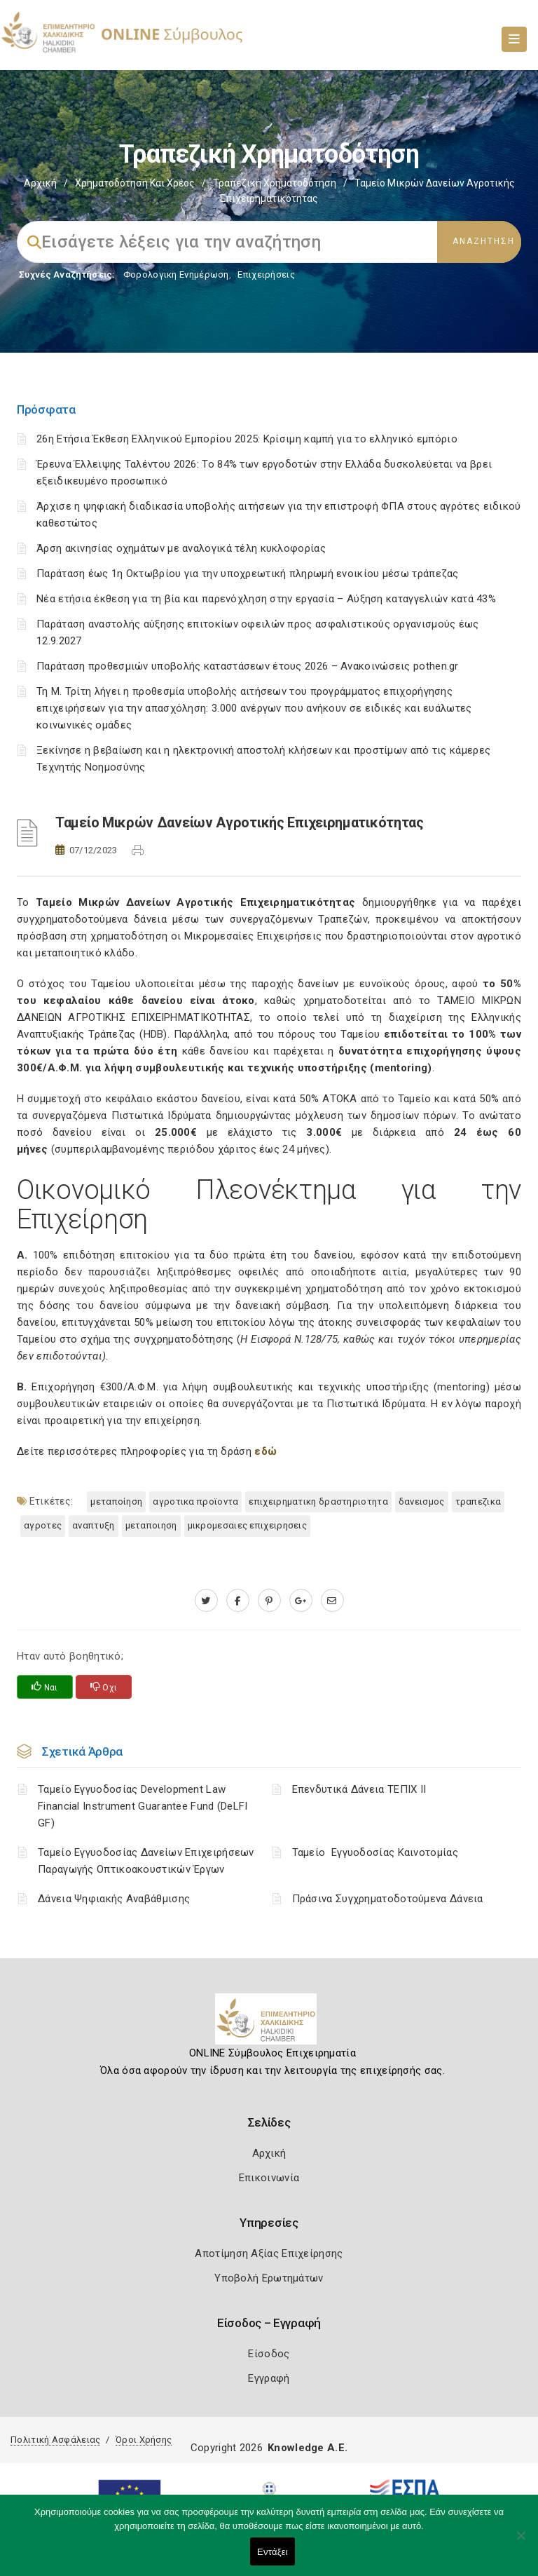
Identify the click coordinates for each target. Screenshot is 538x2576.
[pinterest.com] (269, 1600)
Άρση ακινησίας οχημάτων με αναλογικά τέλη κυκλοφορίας (181, 548)
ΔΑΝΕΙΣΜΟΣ (422, 1501)
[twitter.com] (206, 1600)
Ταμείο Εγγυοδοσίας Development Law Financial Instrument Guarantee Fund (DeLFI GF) (143, 1806)
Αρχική (40, 183)
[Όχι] (520, 2542)
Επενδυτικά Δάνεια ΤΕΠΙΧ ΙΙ (359, 1789)
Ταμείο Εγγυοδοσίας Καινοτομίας (375, 1852)
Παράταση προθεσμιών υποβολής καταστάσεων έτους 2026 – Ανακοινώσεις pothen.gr (247, 666)
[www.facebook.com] (238, 1600)
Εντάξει (272, 2552)
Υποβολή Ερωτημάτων (268, 2278)
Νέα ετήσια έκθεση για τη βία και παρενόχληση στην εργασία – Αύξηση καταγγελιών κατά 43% (266, 598)
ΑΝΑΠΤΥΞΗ (93, 1525)
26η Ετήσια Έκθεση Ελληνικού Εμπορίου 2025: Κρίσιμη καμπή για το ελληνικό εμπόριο (246, 439)
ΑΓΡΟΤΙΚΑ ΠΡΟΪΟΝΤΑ (195, 1501)
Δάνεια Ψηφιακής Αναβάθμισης (114, 1898)
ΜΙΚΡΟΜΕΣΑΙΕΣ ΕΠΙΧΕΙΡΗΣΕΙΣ (248, 1525)
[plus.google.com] (301, 1600)
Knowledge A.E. (307, 2447)
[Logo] (269, 2024)
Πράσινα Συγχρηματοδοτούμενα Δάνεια (387, 1898)
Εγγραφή (268, 2378)
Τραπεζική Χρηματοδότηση (274, 183)
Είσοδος (268, 2353)
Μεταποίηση (116, 1501)
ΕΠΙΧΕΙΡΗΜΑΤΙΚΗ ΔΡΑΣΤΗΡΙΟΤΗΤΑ (318, 1501)
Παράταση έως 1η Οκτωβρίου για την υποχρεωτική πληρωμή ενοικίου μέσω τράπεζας (247, 573)
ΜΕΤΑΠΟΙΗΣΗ (151, 1525)
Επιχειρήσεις (266, 274)
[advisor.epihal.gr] (332, 1600)
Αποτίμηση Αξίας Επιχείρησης (269, 2253)
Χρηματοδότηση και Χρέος (135, 183)
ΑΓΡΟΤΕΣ (43, 1525)
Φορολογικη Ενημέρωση (176, 274)
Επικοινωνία (269, 2177)
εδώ (265, 1451)
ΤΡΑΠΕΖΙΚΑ (478, 1501)
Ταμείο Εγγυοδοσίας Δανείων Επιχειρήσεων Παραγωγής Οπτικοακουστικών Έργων (146, 1861)
